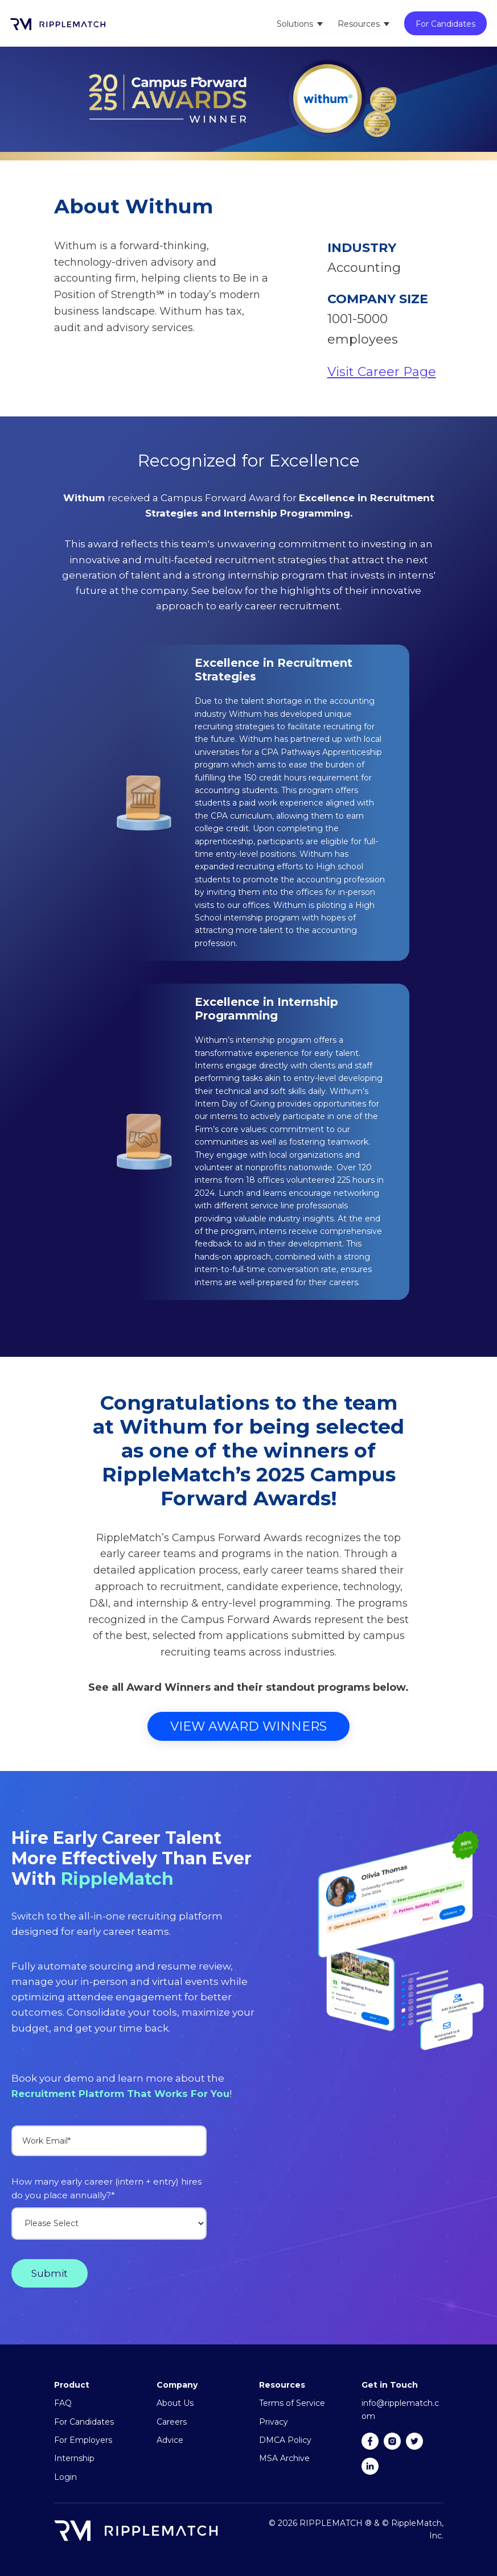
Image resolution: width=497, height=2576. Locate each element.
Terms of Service (292, 2403)
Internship (74, 2458)
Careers (172, 2422)
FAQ (63, 2403)
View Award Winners (248, 1726)
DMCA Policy (285, 2440)
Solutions (295, 24)
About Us (175, 2403)
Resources (359, 24)
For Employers (83, 2440)
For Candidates (445, 24)
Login (65, 2477)
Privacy (273, 2422)
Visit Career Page (381, 371)
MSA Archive (284, 2458)
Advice (170, 2440)
